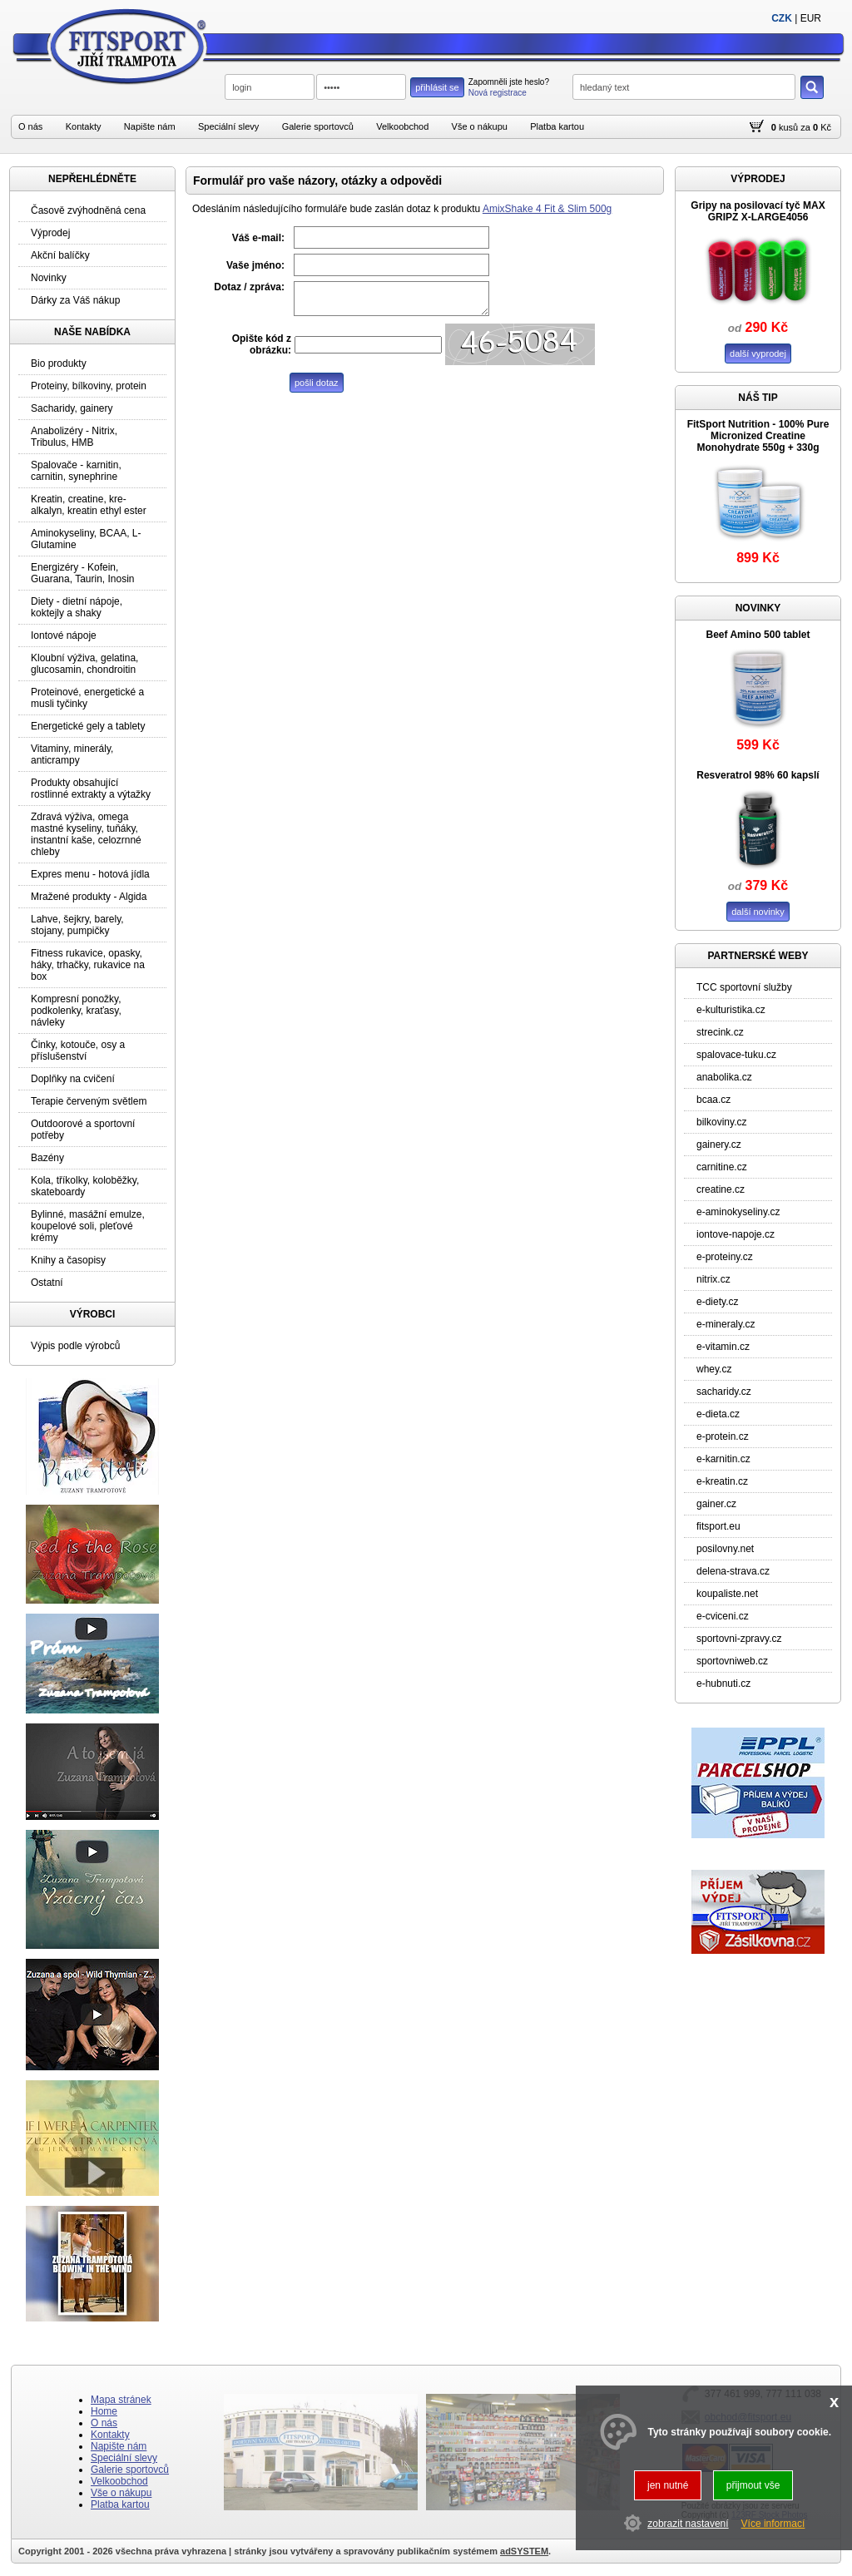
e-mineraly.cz (725, 1324)
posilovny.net (725, 1549)
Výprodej (50, 233)
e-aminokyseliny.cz (738, 1212)
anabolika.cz (724, 1077)
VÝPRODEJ (758, 179)
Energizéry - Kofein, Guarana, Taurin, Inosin (83, 573)
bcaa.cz (713, 1099)
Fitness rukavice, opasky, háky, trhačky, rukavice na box (88, 964)
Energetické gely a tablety (88, 726)
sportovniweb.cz (732, 1661)
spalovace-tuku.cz (736, 1055)
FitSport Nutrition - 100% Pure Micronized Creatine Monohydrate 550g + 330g (758, 435)
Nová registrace (497, 92)
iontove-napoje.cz (735, 1234)
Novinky (49, 278)
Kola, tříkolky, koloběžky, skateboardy (85, 1186)
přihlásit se (437, 87)
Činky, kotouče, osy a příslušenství (78, 1050)
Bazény (47, 1158)
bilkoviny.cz (721, 1122)
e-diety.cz (717, 1302)
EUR (810, 18)
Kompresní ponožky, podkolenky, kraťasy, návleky (76, 1010)
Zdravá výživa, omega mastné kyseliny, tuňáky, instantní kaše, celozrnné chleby (86, 834)
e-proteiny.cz (724, 1257)
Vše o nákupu (480, 126)
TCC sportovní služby (744, 987)
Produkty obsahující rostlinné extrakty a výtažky (91, 788)
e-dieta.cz (718, 1414)
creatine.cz (720, 1189)
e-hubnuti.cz (723, 1683)
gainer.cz (716, 1504)
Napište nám (150, 126)
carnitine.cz (721, 1167)
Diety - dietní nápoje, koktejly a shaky (76, 607)
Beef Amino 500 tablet (758, 634)
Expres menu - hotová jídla (90, 874)
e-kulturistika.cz (730, 1010)
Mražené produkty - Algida (88, 896)
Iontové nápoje (64, 635)
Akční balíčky (60, 255)
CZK (781, 18)
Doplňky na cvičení (73, 1079)
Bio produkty (59, 363)
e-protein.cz (722, 1436)
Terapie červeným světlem (88, 1101)
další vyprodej (758, 353)
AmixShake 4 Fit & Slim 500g (547, 209)
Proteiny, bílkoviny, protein (88, 386)
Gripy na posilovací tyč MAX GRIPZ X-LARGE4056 (758, 211)
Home (104, 2411)
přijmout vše (753, 2485)
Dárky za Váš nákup (75, 300)
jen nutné (667, 2485)
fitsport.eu (718, 1526)
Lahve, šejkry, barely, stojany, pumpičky (77, 925)
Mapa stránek (121, 2399)
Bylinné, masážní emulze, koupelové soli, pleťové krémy (88, 1226)
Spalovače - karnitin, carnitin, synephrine (76, 470)
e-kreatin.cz (722, 1481)
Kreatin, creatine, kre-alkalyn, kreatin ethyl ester (88, 505)
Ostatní (47, 1282)
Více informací (773, 2523)
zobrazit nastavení (687, 2523)
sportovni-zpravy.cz (738, 1638)
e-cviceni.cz (722, 1616)
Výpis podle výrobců (75, 1346)
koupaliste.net (727, 1593)
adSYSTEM (524, 2551)
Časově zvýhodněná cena (88, 210)
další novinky (758, 912)
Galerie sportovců (318, 126)
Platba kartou (557, 126)
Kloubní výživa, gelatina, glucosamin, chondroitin (84, 663)
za (805, 127)
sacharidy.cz (723, 1391)
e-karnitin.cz (723, 1459)
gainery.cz (718, 1144)
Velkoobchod (402, 126)
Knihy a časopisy (68, 1260)
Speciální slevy (228, 126)
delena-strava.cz (733, 1571)
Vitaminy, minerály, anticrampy (72, 754)
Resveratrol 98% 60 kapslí (757, 775)
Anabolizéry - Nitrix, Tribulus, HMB (74, 436)
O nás (30, 126)
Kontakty (84, 126)
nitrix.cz (713, 1279)
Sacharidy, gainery (72, 408)
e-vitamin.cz (723, 1346)
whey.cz (713, 1369)
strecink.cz (720, 1032)
